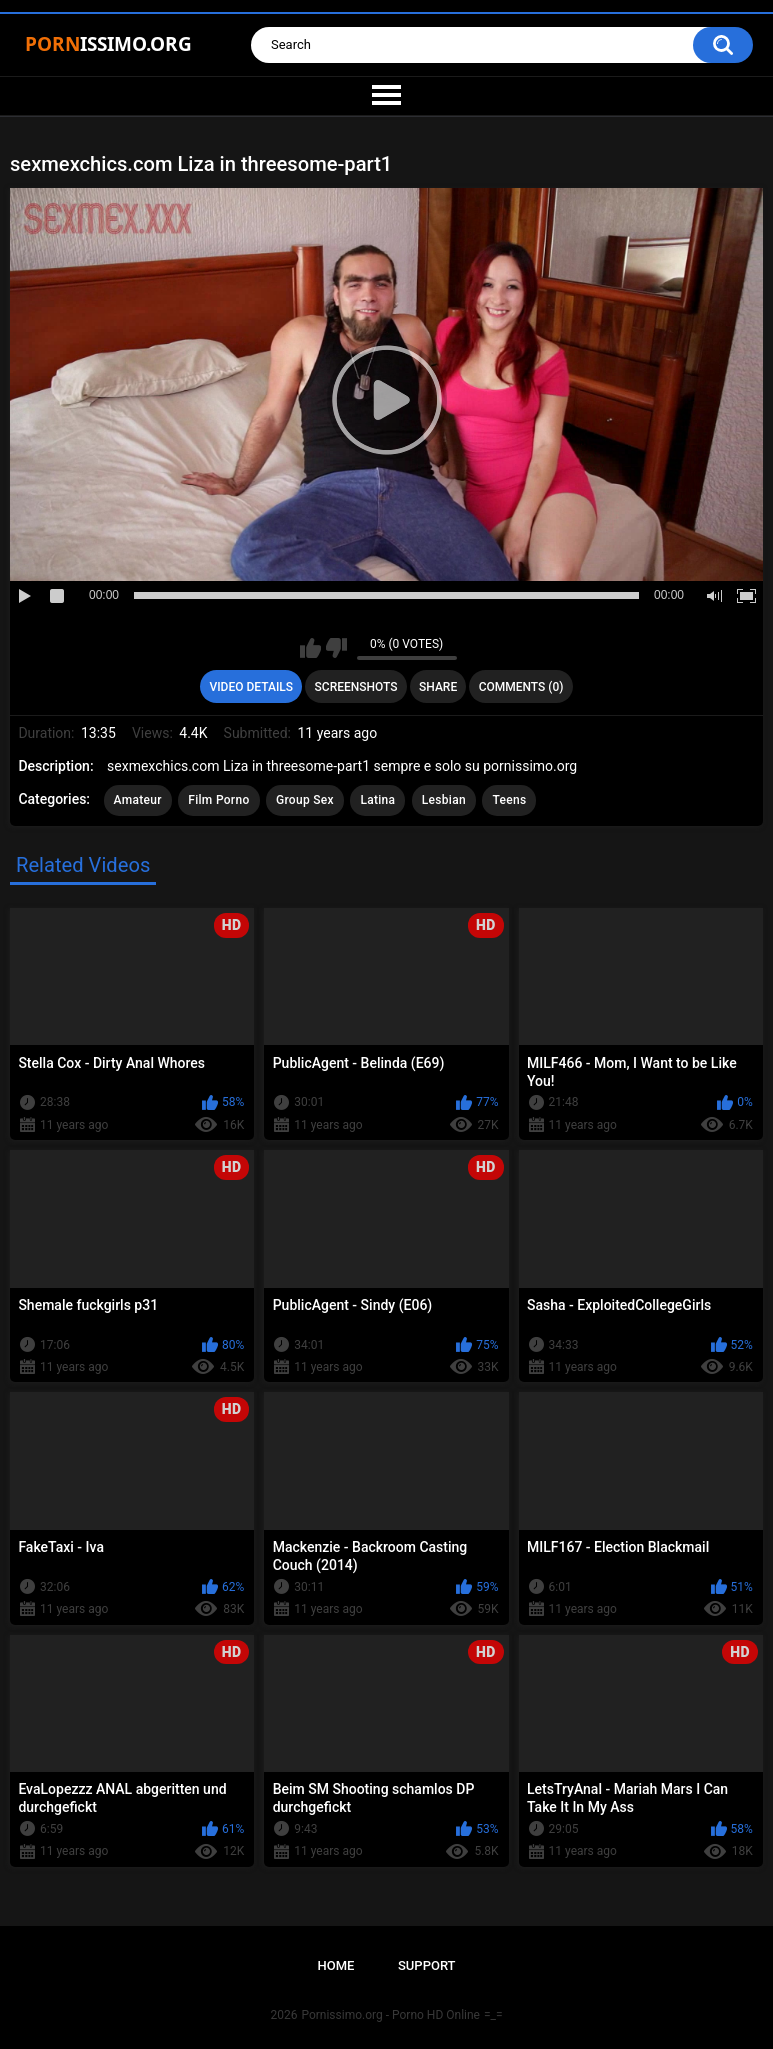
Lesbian (444, 800)
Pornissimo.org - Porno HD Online (390, 2015)
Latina (377, 800)
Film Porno (218, 800)
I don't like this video (336, 648)
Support (427, 1965)
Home (335, 1965)
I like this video (310, 648)
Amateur (138, 800)
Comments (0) (521, 687)
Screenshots (356, 687)
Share (438, 687)
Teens (509, 800)
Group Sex (305, 800)
